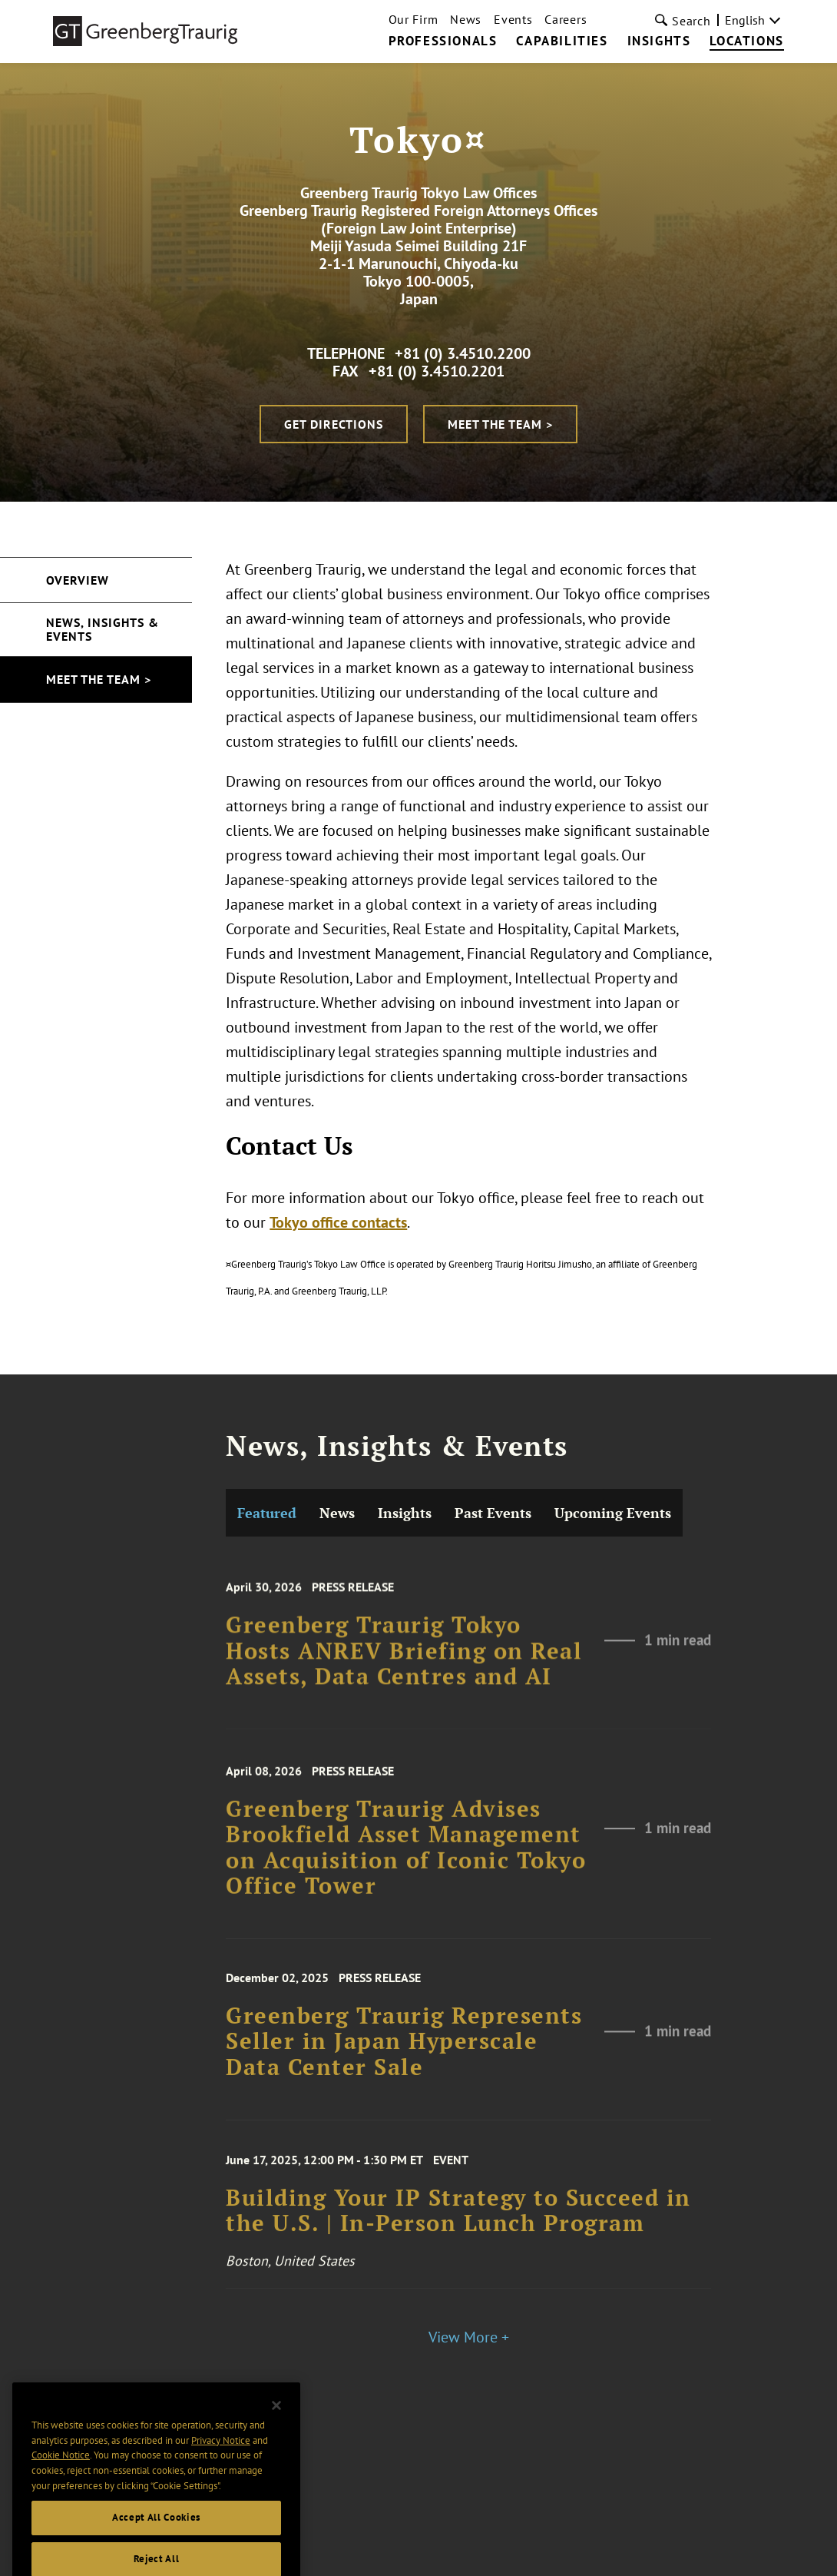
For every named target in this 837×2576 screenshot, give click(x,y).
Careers (565, 19)
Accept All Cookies (156, 2538)
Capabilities (561, 41)
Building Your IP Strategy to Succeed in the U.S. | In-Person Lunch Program (458, 2376)
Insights (659, 41)
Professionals (443, 41)
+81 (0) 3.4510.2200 (463, 353)
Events (513, 19)
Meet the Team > (500, 424)
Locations (746, 41)
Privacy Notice (220, 2461)
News (465, 19)
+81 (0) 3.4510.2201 (437, 371)
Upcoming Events (612, 1678)
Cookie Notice (60, 2476)
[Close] (276, 2427)
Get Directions (333, 424)
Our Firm (413, 19)
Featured (266, 1678)
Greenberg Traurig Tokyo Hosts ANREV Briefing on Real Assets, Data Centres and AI (404, 1825)
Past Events (493, 1678)
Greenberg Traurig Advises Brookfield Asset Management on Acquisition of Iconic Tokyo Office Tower (406, 2021)
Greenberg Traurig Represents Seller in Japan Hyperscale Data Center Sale (404, 2211)
